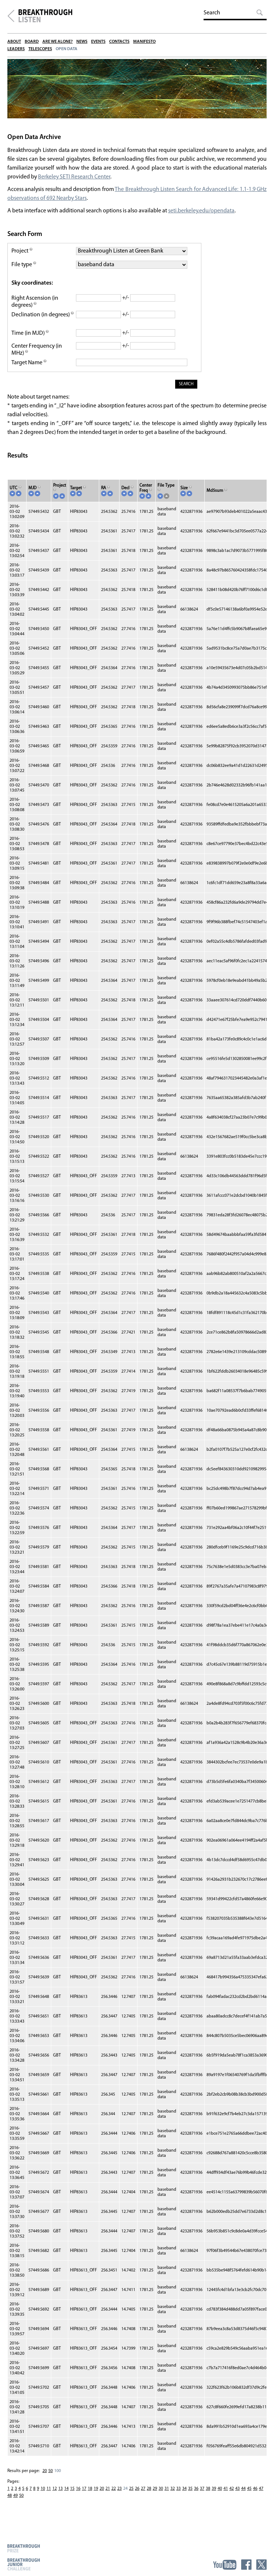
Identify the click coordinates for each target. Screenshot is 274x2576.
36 (196, 2495)
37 (202, 2495)
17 (84, 2495)
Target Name (29, 370)
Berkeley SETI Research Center (74, 180)
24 (125, 2495)
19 (96, 2495)
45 (249, 2495)
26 (137, 2495)
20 (44, 2478)
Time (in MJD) (30, 340)
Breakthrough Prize (23, 2548)
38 (208, 2495)
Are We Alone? (57, 41)
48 (9, 2502)
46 (255, 2495)
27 (143, 2495)
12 (54, 2495)
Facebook (246, 2564)
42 (231, 2495)
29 (155, 2495)
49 (15, 2502)
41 (225, 2495)
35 (190, 2495)
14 (66, 2495)
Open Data (66, 49)
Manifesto (144, 41)
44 (243, 2495)
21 (107, 2495)
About (14, 41)
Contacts (119, 41)
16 (78, 2495)
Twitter (261, 2564)
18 (90, 2495)
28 (149, 2495)
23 (119, 2495)
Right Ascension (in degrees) (35, 305)
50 (50, 2478)
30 (161, 2495)
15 (72, 2495)
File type (24, 268)
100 (57, 2478)
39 (214, 2495)
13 (60, 2495)
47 (261, 2495)
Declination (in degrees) (40, 321)
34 (184, 2495)
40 (220, 2495)
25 (131, 2495)
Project (22, 254)
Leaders (16, 49)
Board (32, 41)
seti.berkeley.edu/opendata (201, 214)
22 (113, 2495)
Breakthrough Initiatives (10, 16)
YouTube (224, 2564)
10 (43, 2495)
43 (237, 2495)
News (81, 41)
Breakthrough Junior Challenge (23, 2564)
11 (48, 2495)
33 (178, 2495)
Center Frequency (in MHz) (37, 356)
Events (98, 41)
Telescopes (40, 49)
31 (166, 2495)
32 (172, 2495)
